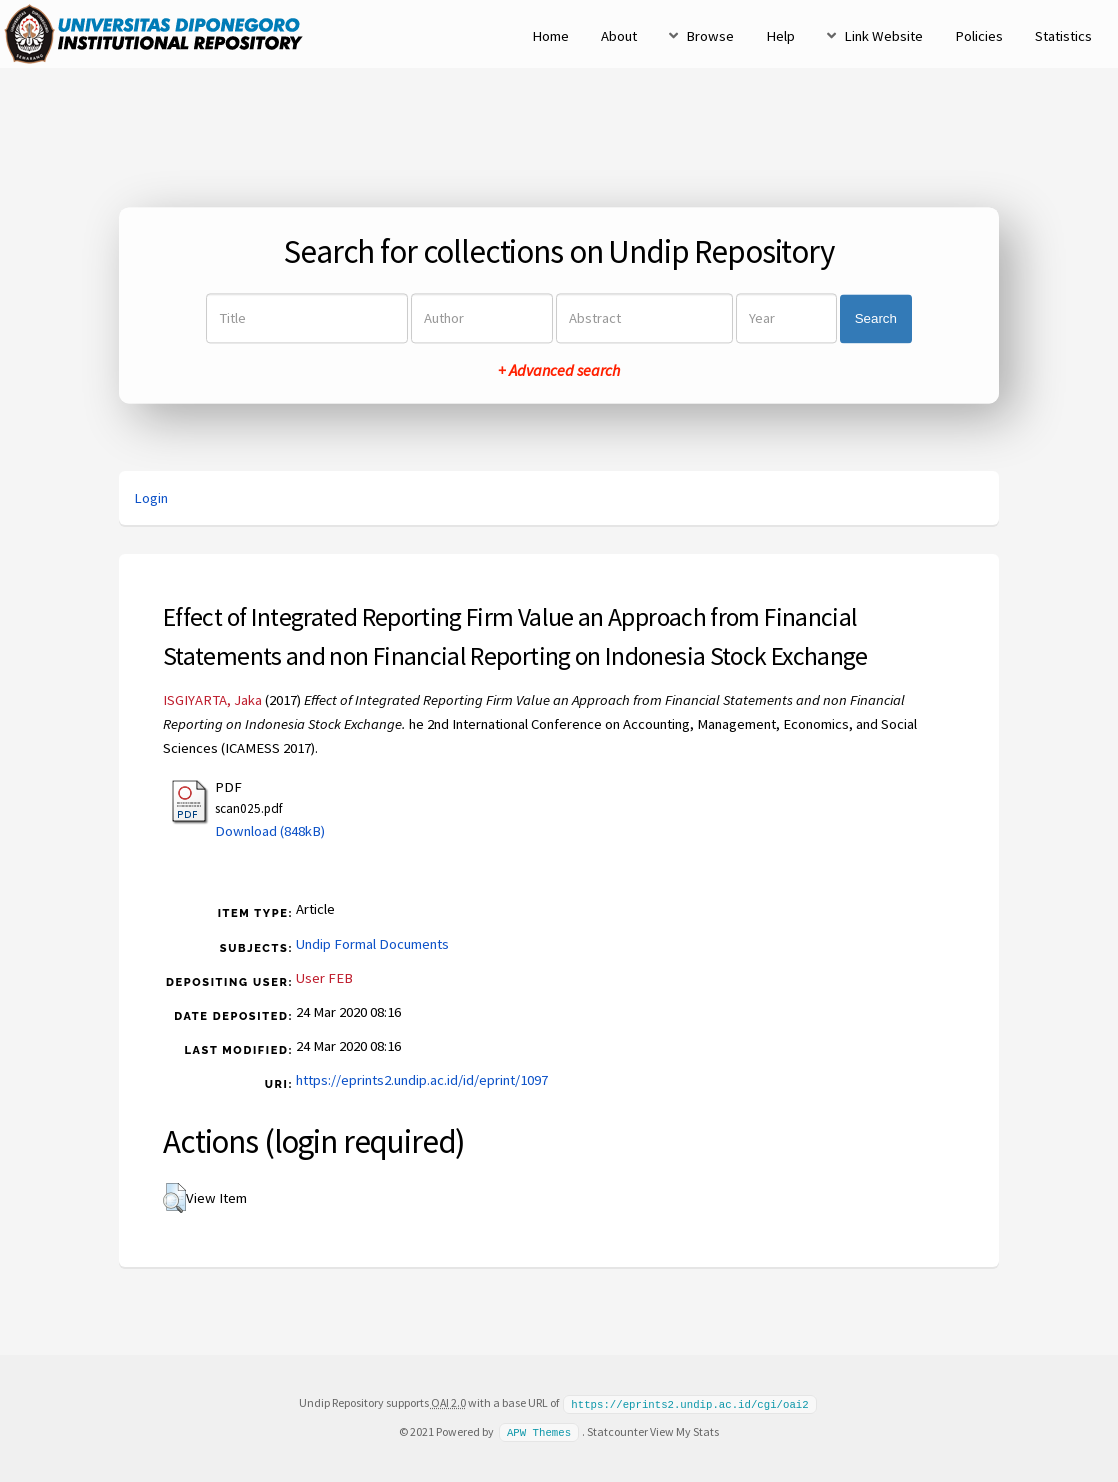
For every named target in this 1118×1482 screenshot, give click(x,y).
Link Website (883, 36)
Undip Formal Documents (372, 944)
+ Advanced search (559, 371)
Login (151, 498)
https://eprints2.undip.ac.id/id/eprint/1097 (422, 1080)
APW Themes (539, 1431)
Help (780, 36)
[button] (174, 1198)
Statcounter (617, 1430)
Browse (710, 36)
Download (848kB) (270, 831)
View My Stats (684, 1430)
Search (876, 318)
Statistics (1063, 36)
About (619, 36)
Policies (979, 36)
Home (550, 36)
